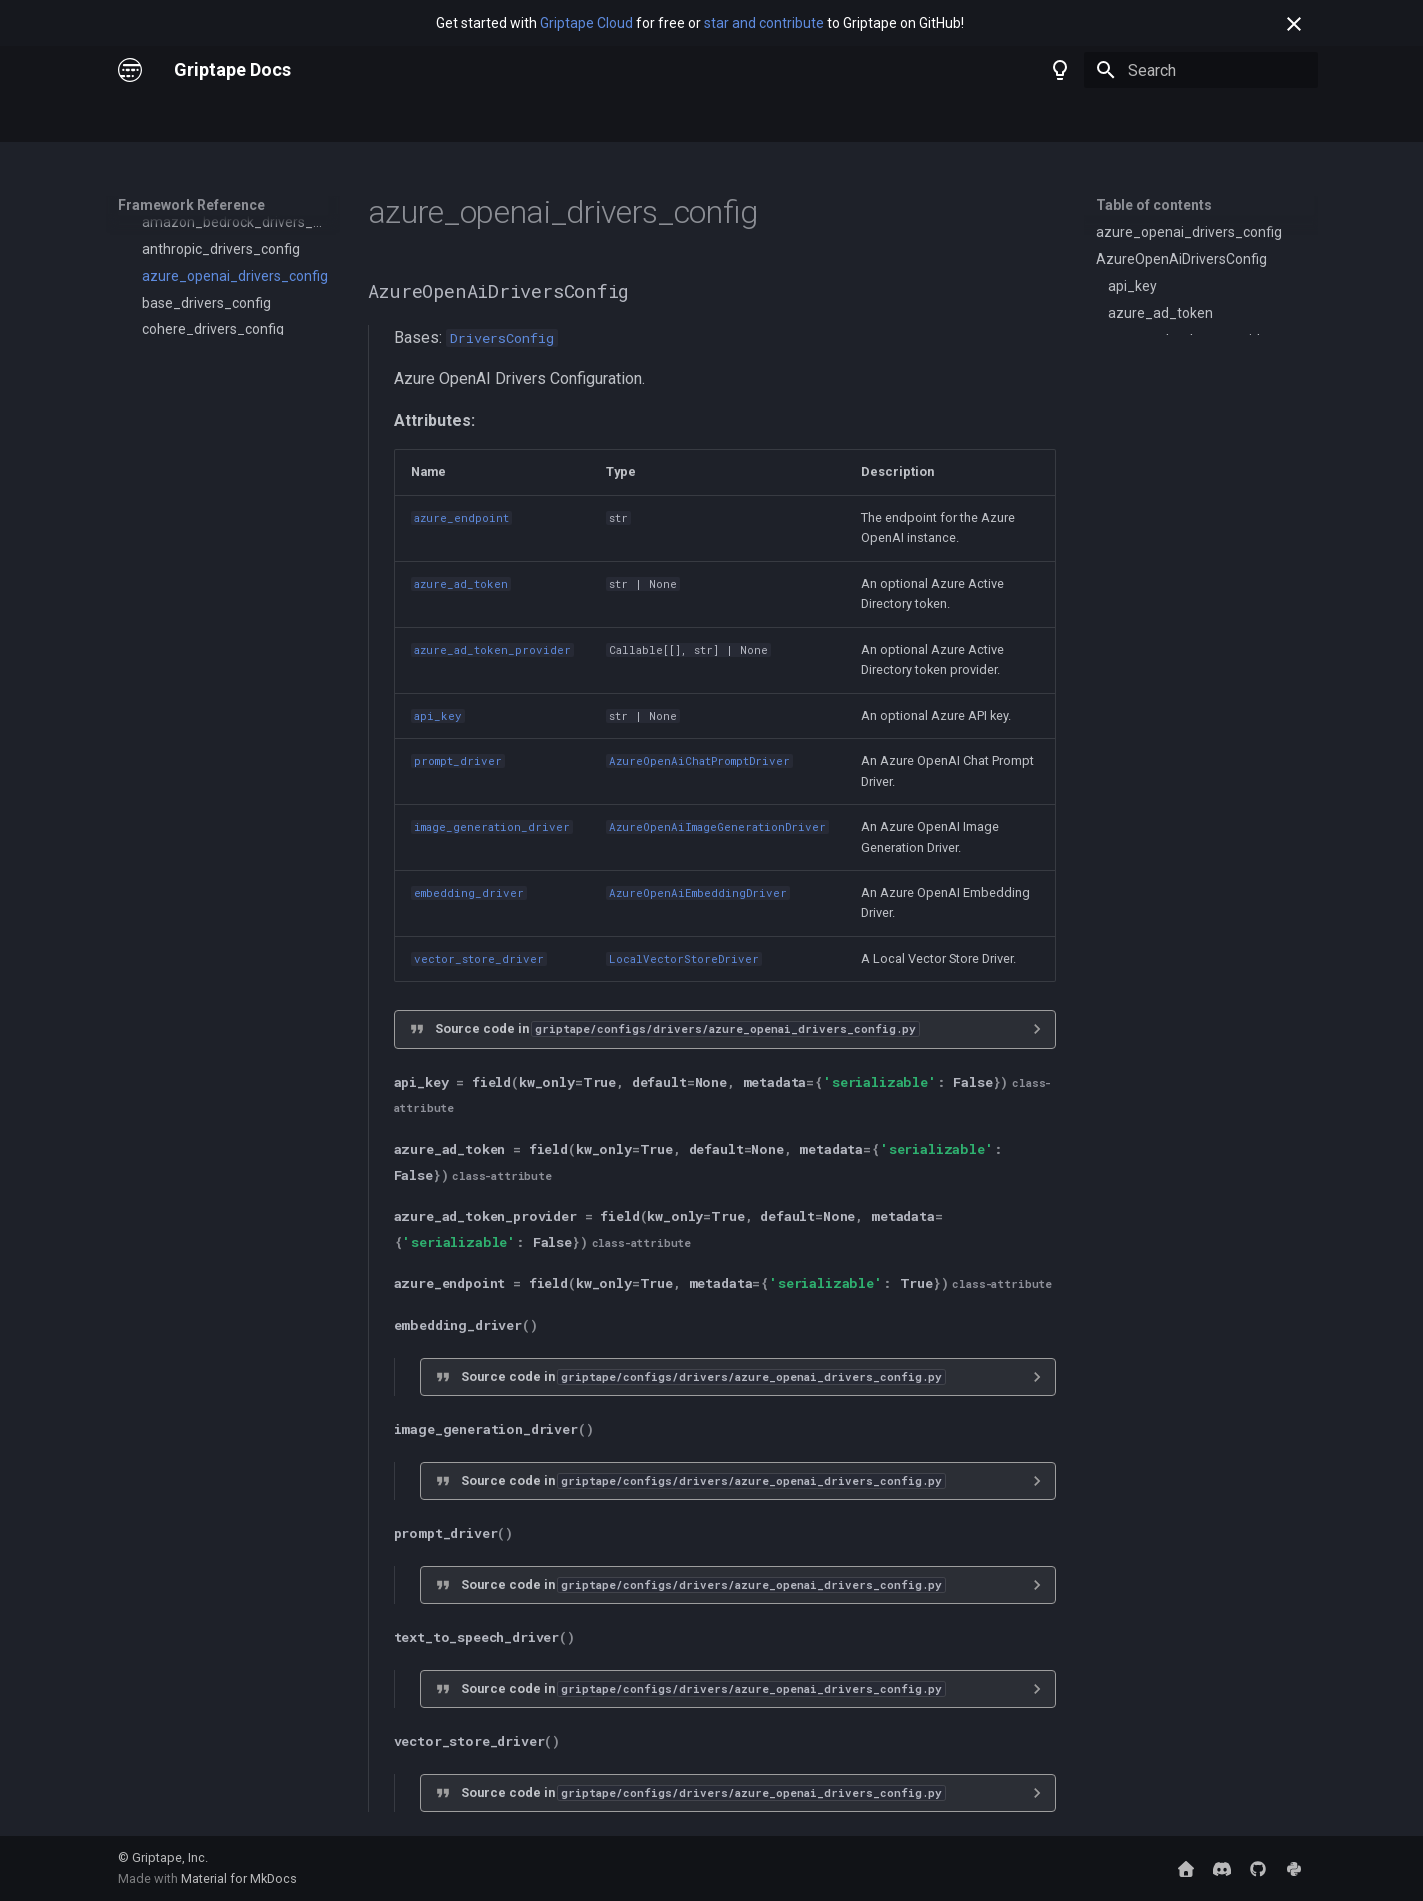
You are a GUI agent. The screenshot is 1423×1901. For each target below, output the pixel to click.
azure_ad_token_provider (492, 650)
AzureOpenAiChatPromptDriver (699, 761)
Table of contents (1154, 205)
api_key (438, 716)
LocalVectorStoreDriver (684, 959)
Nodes (200, 119)
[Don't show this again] (1294, 24)
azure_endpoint (461, 518)
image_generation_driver (492, 827)
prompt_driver (458, 761)
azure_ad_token (461, 584)
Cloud (262, 119)
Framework (340, 119)
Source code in (677, 1028)
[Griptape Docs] (130, 70)
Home (137, 119)
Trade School (607, 119)
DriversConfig (502, 338)
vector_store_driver (479, 959)
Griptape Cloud (586, 23)
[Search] (1201, 70)
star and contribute (764, 23)
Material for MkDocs (239, 1878)
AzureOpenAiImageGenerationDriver (717, 827)
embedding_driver (469, 893)
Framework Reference (471, 119)
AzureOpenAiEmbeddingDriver (698, 893)
